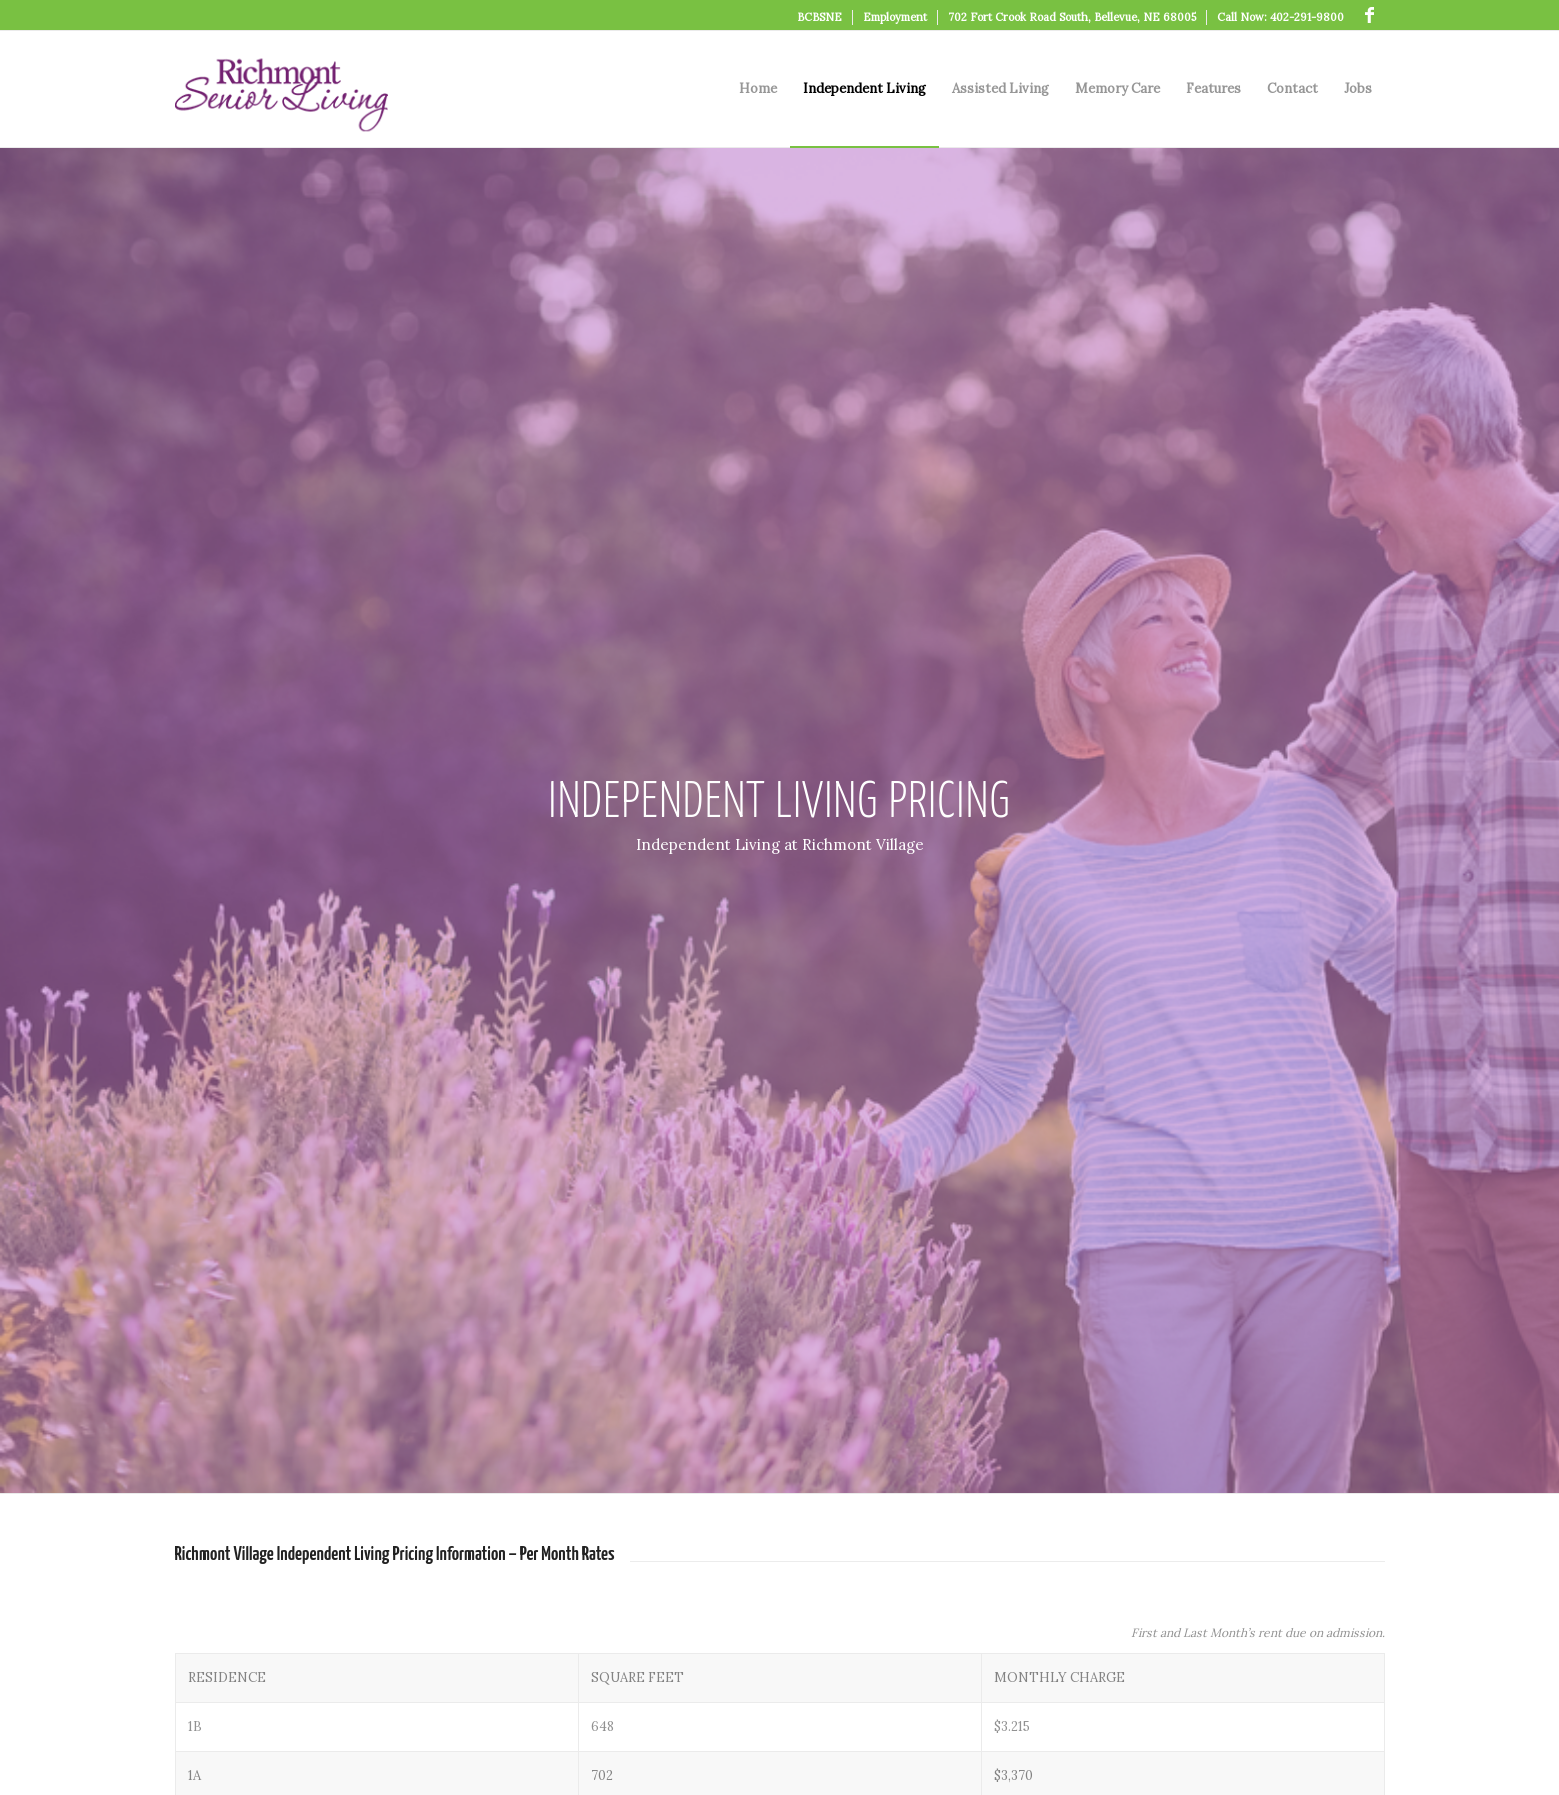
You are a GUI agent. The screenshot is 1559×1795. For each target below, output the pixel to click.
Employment (895, 17)
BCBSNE (819, 17)
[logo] (281, 89)
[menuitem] (820, 17)
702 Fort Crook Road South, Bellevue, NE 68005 (1072, 17)
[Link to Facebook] (1370, 15)
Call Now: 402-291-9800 (1280, 17)
